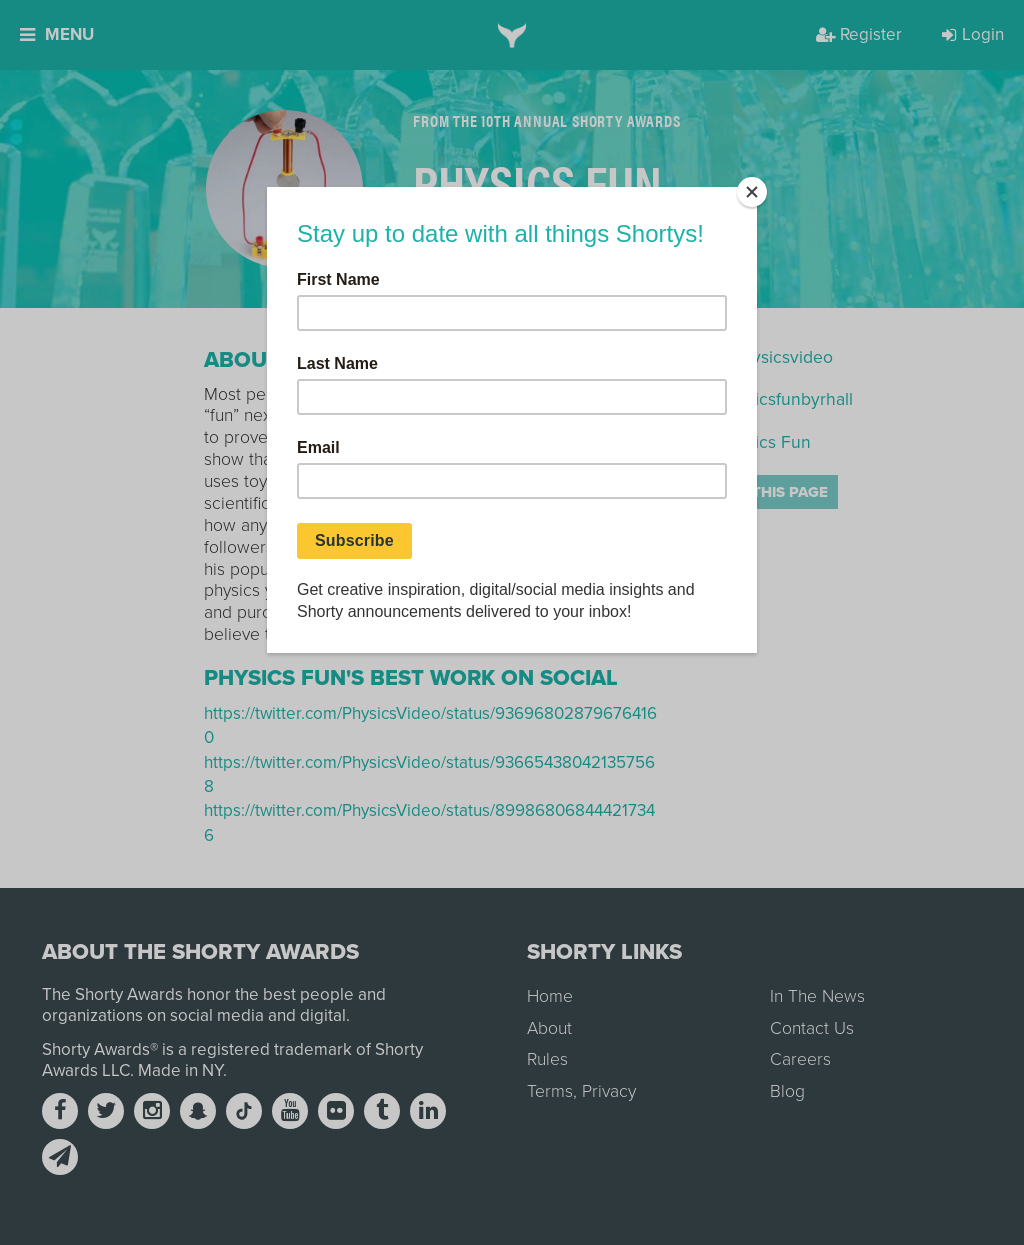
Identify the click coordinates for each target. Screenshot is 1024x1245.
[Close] (752, 192)
